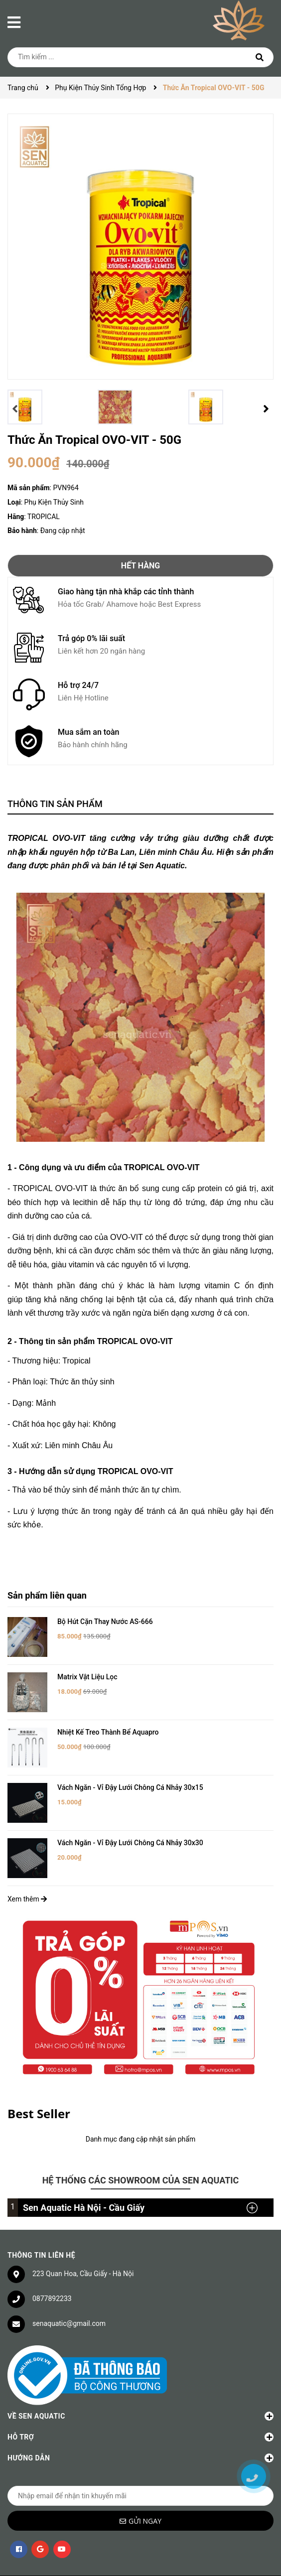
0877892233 (52, 2260)
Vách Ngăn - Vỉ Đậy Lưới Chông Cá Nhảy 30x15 (130, 1764)
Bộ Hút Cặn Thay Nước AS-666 (105, 1622)
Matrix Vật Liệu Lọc (87, 1669)
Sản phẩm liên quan (47, 1595)
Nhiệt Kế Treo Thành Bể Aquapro (108, 1717)
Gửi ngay (145, 2482)
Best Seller (38, 2075)
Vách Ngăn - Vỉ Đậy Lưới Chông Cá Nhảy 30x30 (130, 1812)
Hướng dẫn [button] (140, 2419)
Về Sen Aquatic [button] (140, 2377)
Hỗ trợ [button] (140, 2398)
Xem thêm (27, 1861)
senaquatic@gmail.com (69, 2285)
